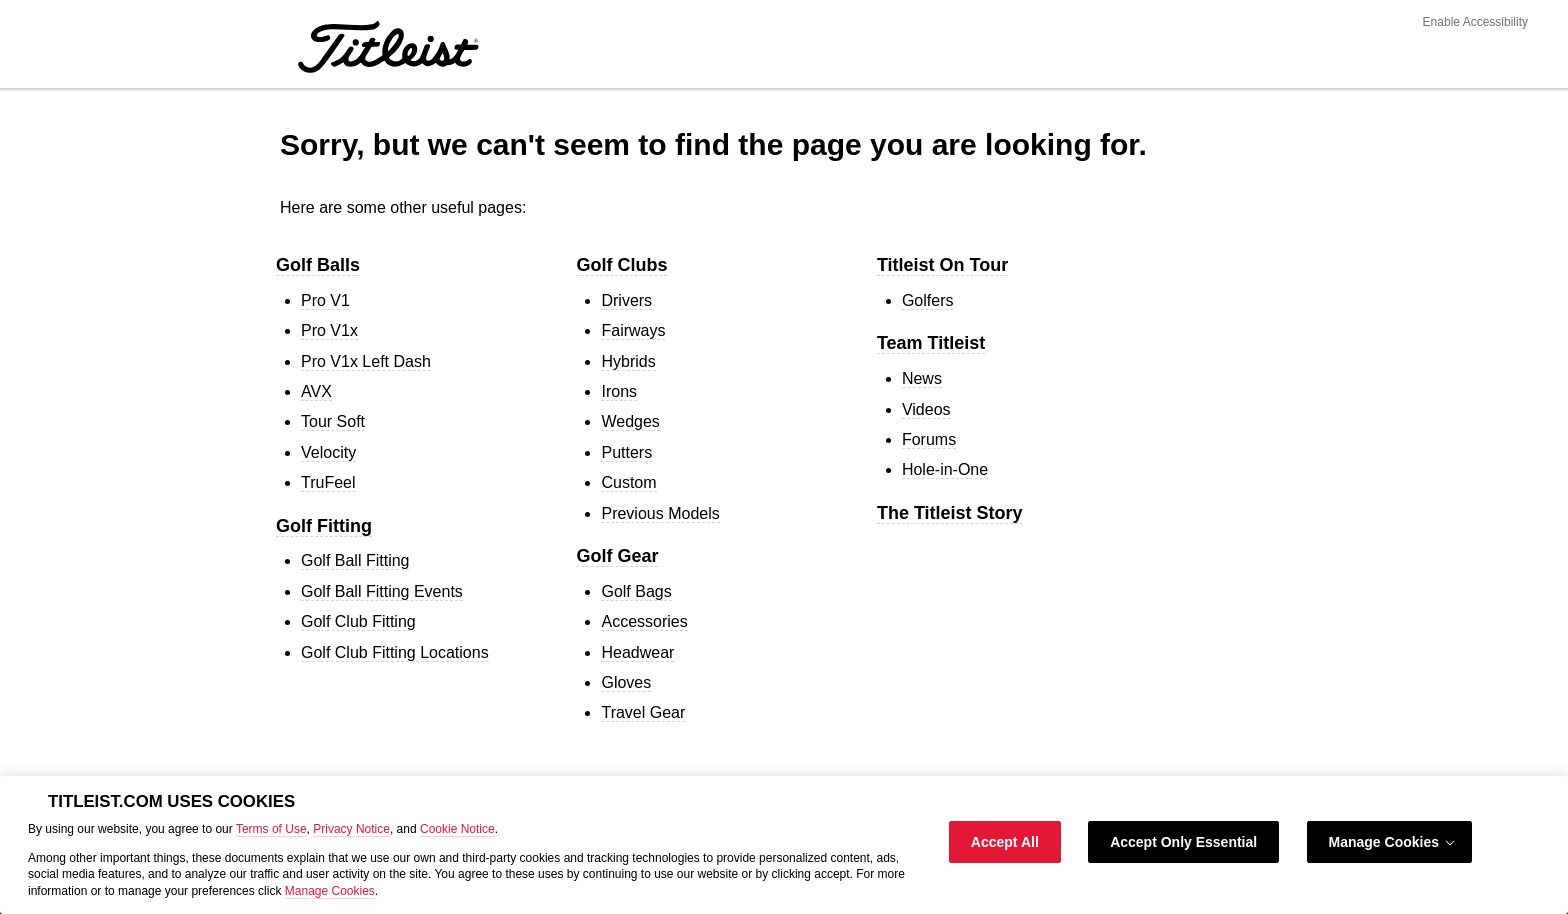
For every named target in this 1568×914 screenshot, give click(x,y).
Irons (619, 391)
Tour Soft (333, 421)
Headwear (637, 652)
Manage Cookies (330, 891)
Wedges (630, 421)
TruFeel (328, 482)
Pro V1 (325, 300)
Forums (929, 439)
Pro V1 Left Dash (366, 361)
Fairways (633, 330)
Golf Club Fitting (358, 621)
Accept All (1005, 842)
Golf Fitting (324, 526)
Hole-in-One (945, 469)
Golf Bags (636, 591)
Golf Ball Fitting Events (382, 591)
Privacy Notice (351, 829)
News (922, 378)
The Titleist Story (950, 513)
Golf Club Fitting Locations (395, 652)
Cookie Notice (457, 829)
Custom (628, 482)
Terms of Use (271, 829)
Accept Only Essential (1183, 842)
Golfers (928, 300)
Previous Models (660, 513)
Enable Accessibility (1475, 22)
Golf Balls (318, 265)
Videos (926, 409)
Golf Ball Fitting (355, 560)
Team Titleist (931, 343)
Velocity (328, 452)
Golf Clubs (621, 265)
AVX (316, 391)
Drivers (626, 300)
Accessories (644, 621)
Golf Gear (617, 556)
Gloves (626, 682)
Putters (626, 452)
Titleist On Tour (942, 265)
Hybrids (628, 361)
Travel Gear (643, 712)
